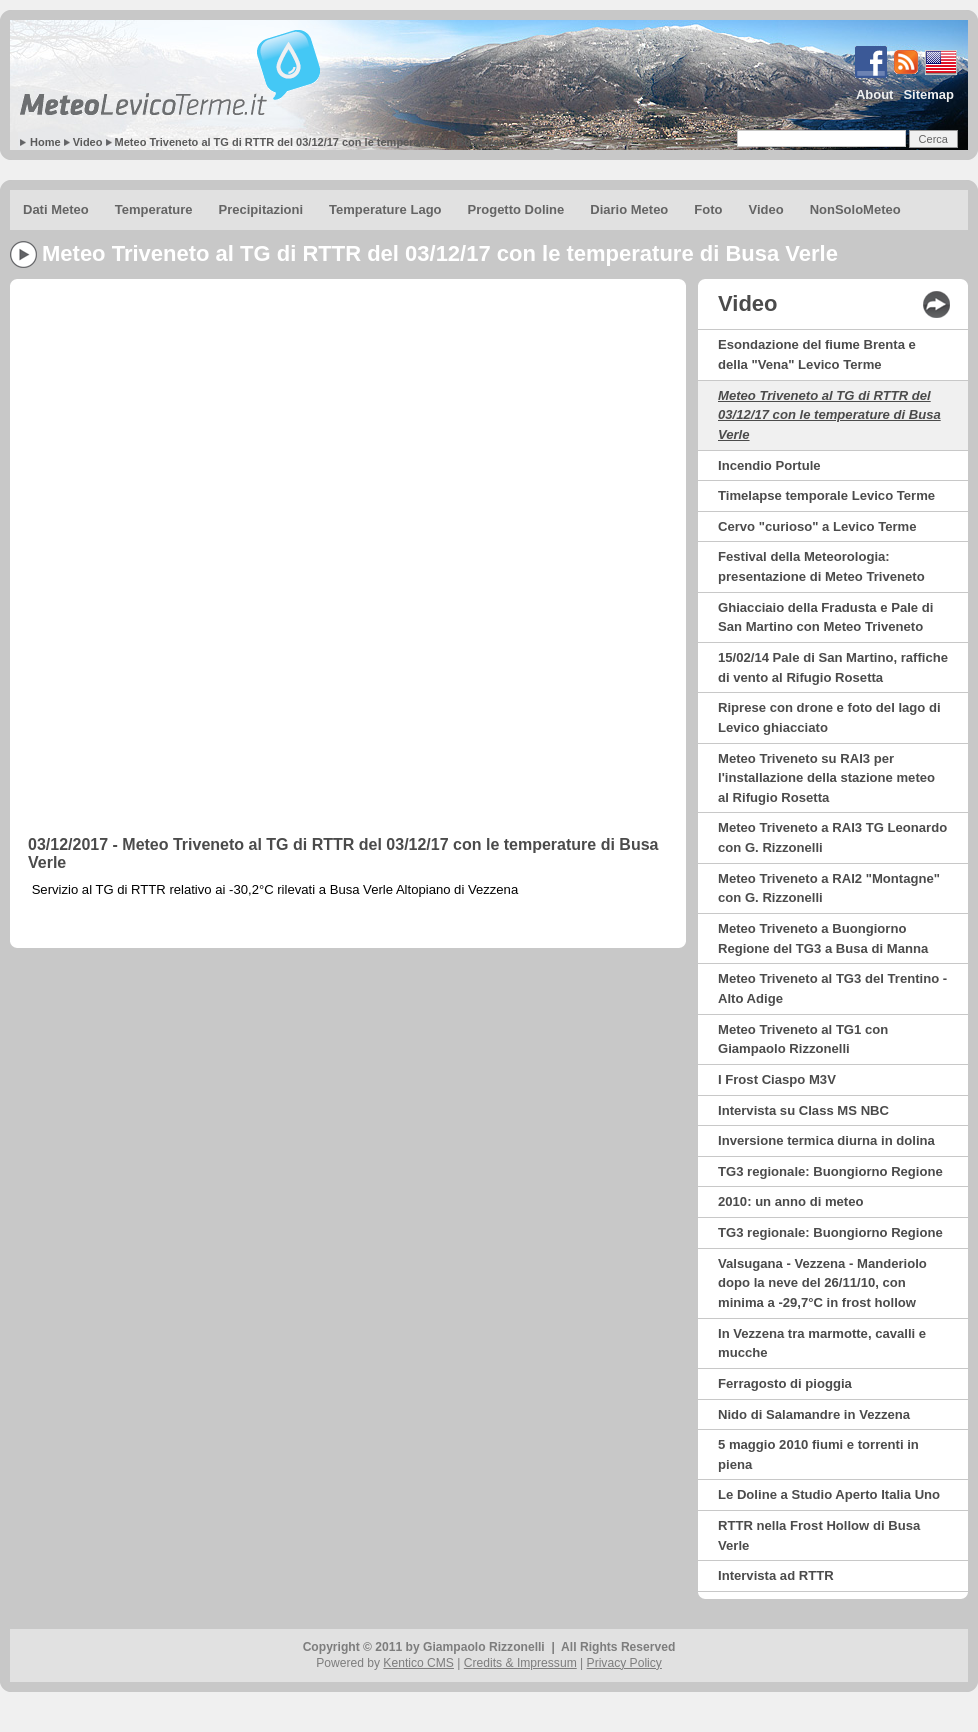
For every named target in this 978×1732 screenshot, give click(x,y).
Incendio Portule (769, 465)
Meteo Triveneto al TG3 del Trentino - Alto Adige (832, 988)
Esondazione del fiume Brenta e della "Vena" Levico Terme (817, 354)
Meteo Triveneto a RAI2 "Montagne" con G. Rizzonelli (829, 888)
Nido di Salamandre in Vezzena (814, 1414)
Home (45, 142)
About (875, 94)
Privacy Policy (624, 1663)
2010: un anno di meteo (791, 1201)
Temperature (154, 209)
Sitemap (928, 94)
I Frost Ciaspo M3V (777, 1079)
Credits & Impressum (520, 1663)
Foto (708, 209)
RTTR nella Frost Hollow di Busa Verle (819, 1535)
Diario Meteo (629, 209)
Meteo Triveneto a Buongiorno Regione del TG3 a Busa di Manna (823, 938)
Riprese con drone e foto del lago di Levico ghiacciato (829, 717)
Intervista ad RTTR (776, 1575)
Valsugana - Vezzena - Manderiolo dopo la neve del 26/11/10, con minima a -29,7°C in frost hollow (822, 1283)
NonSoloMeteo (855, 209)
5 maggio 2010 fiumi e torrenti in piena (818, 1454)
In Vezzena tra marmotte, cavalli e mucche (822, 1343)
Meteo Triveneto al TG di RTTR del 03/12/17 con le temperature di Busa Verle (314, 142)
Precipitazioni (261, 209)
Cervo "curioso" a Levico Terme (817, 526)
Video (88, 142)
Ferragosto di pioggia (785, 1383)
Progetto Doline (516, 209)
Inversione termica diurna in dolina (826, 1140)
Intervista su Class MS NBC (803, 1110)
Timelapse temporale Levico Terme (826, 495)
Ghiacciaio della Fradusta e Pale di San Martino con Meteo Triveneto (825, 617)
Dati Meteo (56, 209)
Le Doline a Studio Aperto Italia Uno (829, 1494)
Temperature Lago (385, 209)
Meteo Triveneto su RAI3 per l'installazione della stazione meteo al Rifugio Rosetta (826, 778)
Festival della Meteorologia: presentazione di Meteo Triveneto (821, 566)
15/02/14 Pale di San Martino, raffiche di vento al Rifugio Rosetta (833, 667)
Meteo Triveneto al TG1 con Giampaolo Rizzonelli (803, 1039)
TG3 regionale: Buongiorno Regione (830, 1171)
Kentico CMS (418, 1663)
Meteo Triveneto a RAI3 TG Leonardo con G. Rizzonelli (832, 837)
